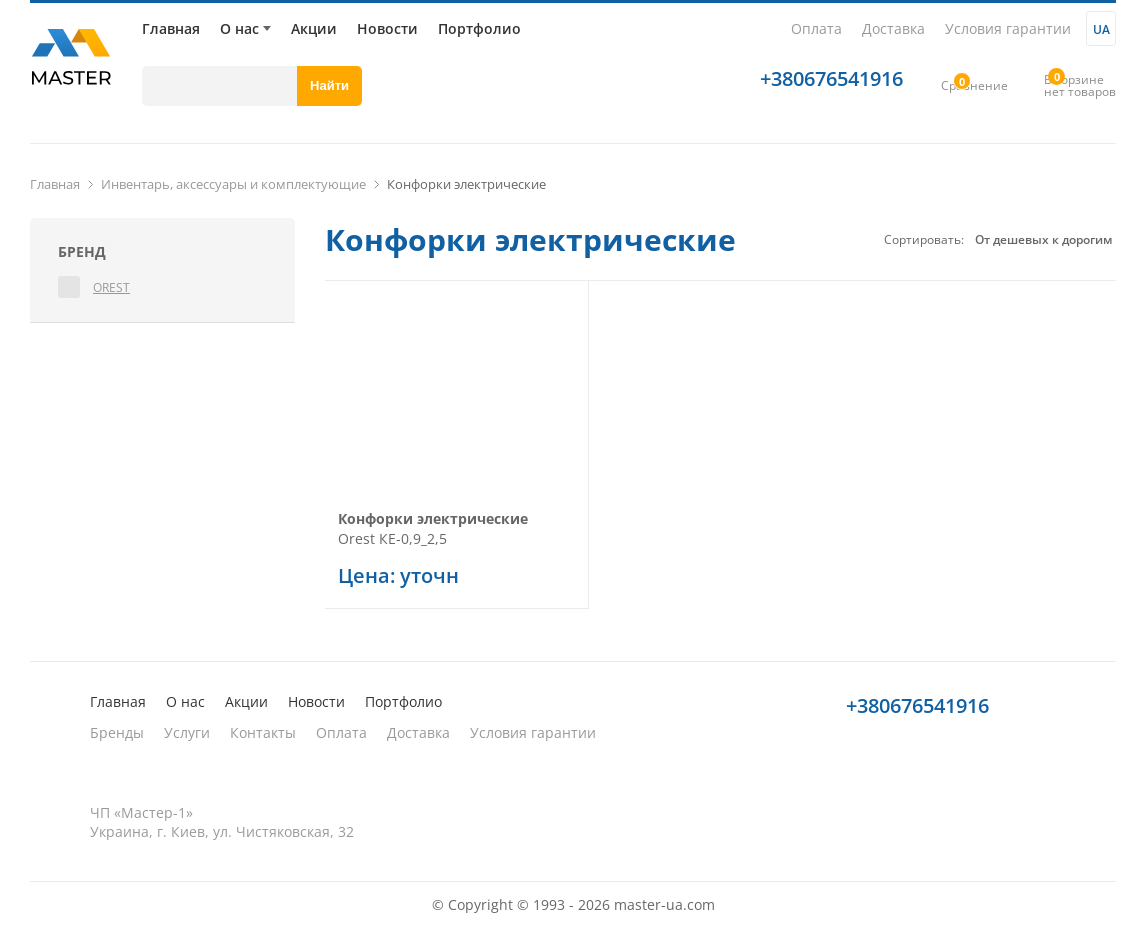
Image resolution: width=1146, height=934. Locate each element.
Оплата (816, 28)
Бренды (117, 732)
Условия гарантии (1008, 28)
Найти (329, 85)
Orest (111, 287)
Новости (387, 28)
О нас (239, 28)
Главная (171, 28)
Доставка (893, 28)
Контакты (263, 732)
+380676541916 (831, 78)
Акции (314, 28)
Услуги (187, 732)
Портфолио (479, 28)
